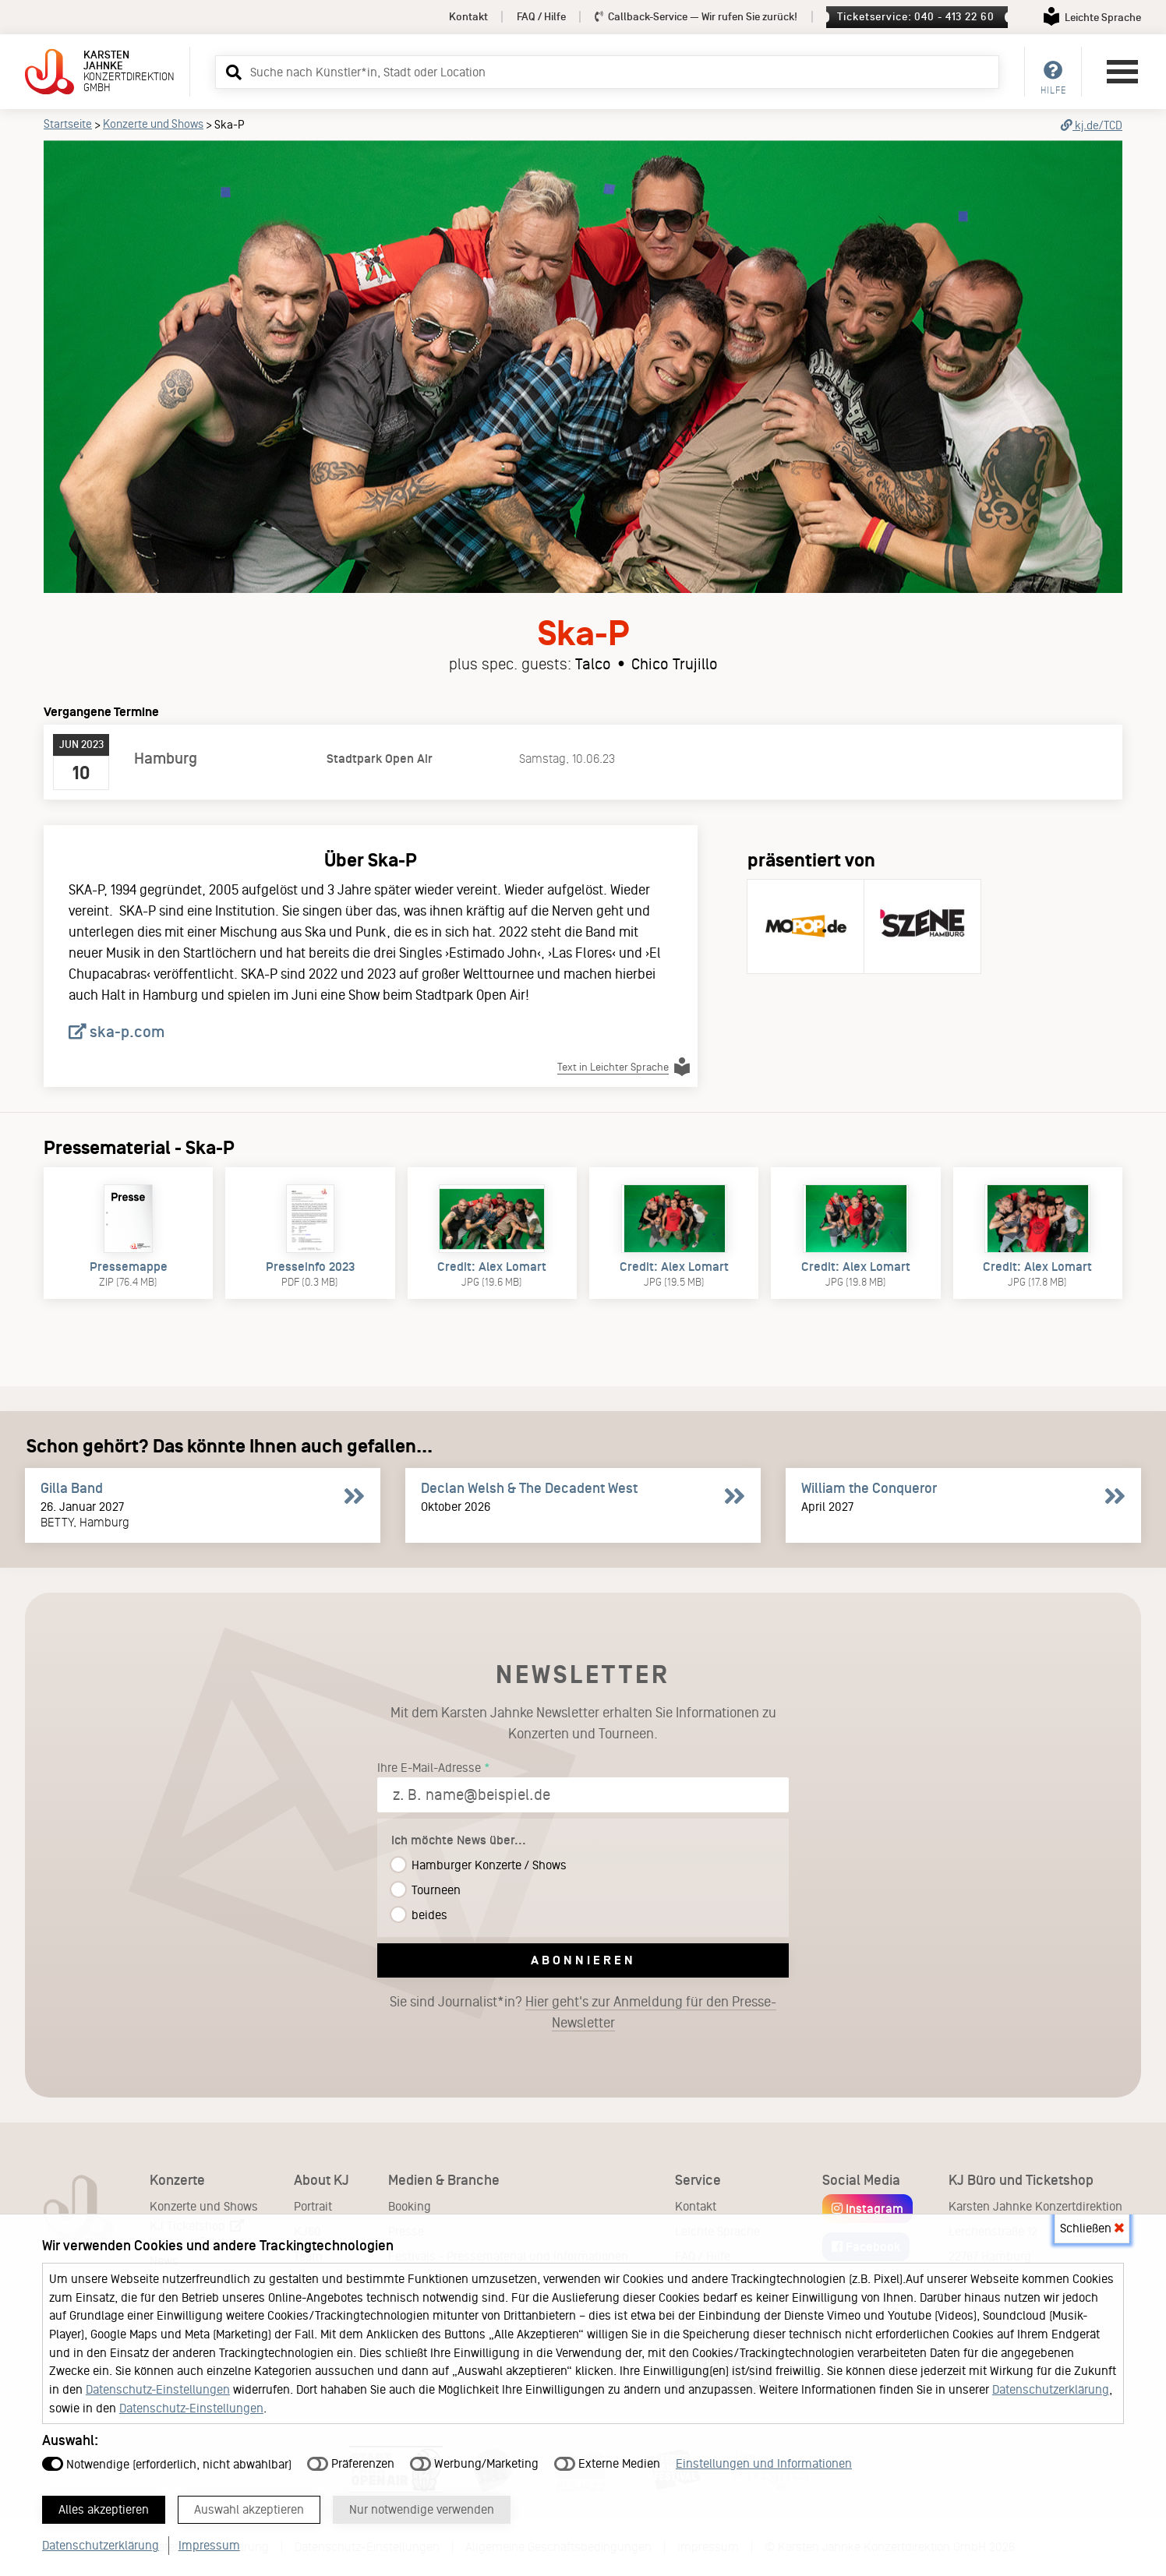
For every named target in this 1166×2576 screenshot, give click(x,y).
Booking (409, 2206)
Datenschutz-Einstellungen (158, 2383)
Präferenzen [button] (350, 2457)
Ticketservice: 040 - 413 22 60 (915, 17)
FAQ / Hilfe (541, 17)
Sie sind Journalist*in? (583, 2012)
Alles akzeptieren (111, 2506)
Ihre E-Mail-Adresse (429, 1767)
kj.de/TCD (1091, 125)
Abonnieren (583, 1960)
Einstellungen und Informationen (764, 2457)
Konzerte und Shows (153, 124)
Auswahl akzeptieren (274, 2506)
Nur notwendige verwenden (466, 2506)
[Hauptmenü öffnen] (1122, 71)
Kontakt (468, 17)
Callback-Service (696, 17)
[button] (231, 71)
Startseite (68, 124)
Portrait (313, 2206)
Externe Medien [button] (607, 2457)
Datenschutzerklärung (1050, 2383)
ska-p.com (116, 1031)
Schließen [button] (1092, 2221)
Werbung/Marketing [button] (474, 2457)
